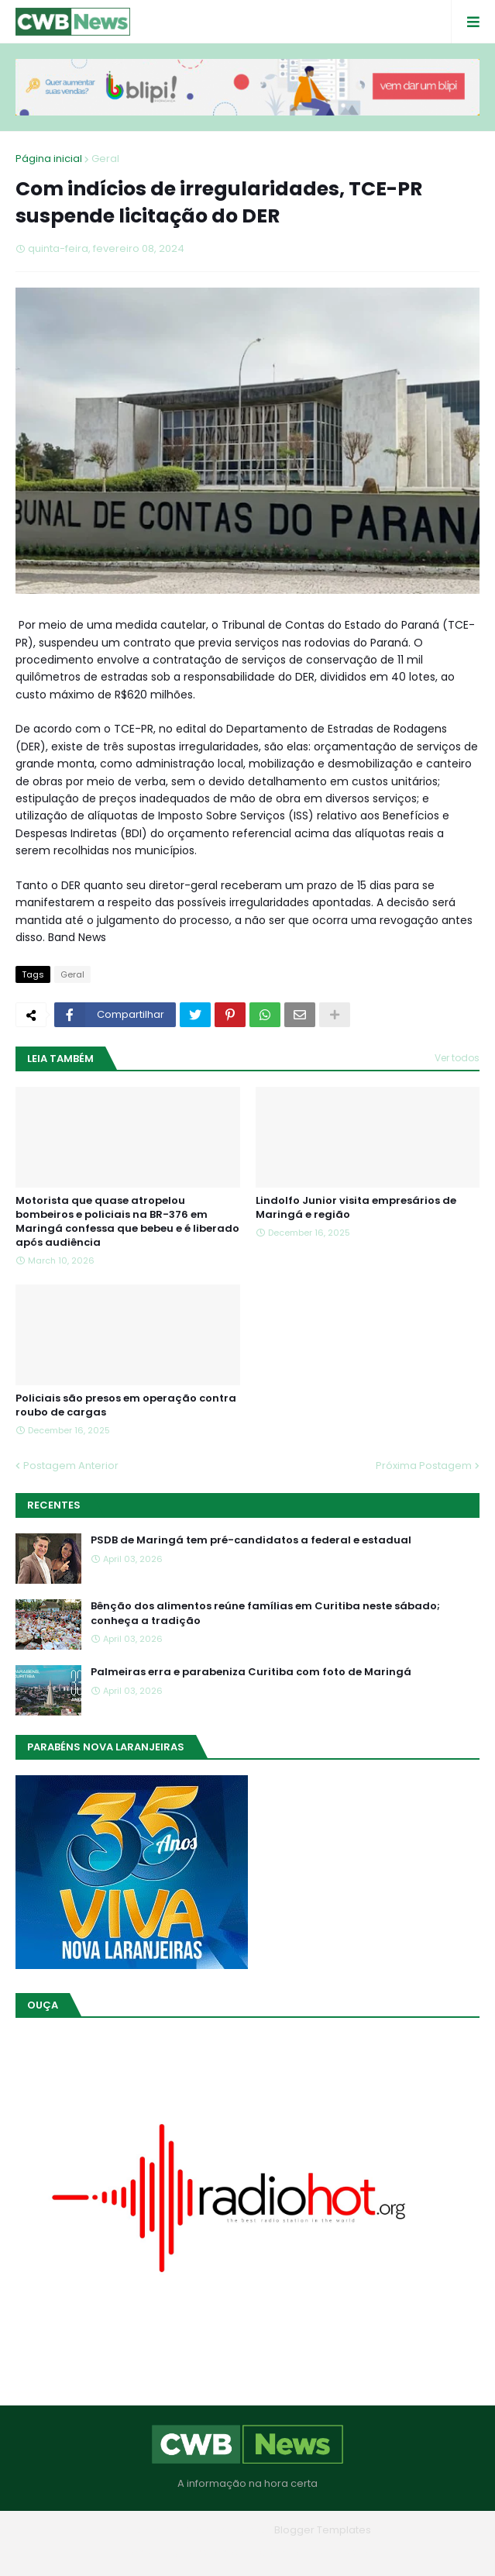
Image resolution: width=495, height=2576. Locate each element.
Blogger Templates (322, 2530)
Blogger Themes (225, 2530)
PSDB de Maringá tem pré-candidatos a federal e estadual (251, 1540)
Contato (279, 2552)
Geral (105, 158)
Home (136, 2552)
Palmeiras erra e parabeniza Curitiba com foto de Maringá (251, 1672)
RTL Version (346, 2552)
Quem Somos (205, 2552)
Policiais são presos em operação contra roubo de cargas (125, 1405)
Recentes (54, 1505)
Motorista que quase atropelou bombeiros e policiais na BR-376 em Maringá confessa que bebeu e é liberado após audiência (127, 1222)
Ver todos (457, 1057)
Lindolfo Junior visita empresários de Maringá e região (356, 1208)
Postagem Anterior (71, 1465)
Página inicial (48, 158)
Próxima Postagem (424, 1465)
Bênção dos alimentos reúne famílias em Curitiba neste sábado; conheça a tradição (265, 1613)
